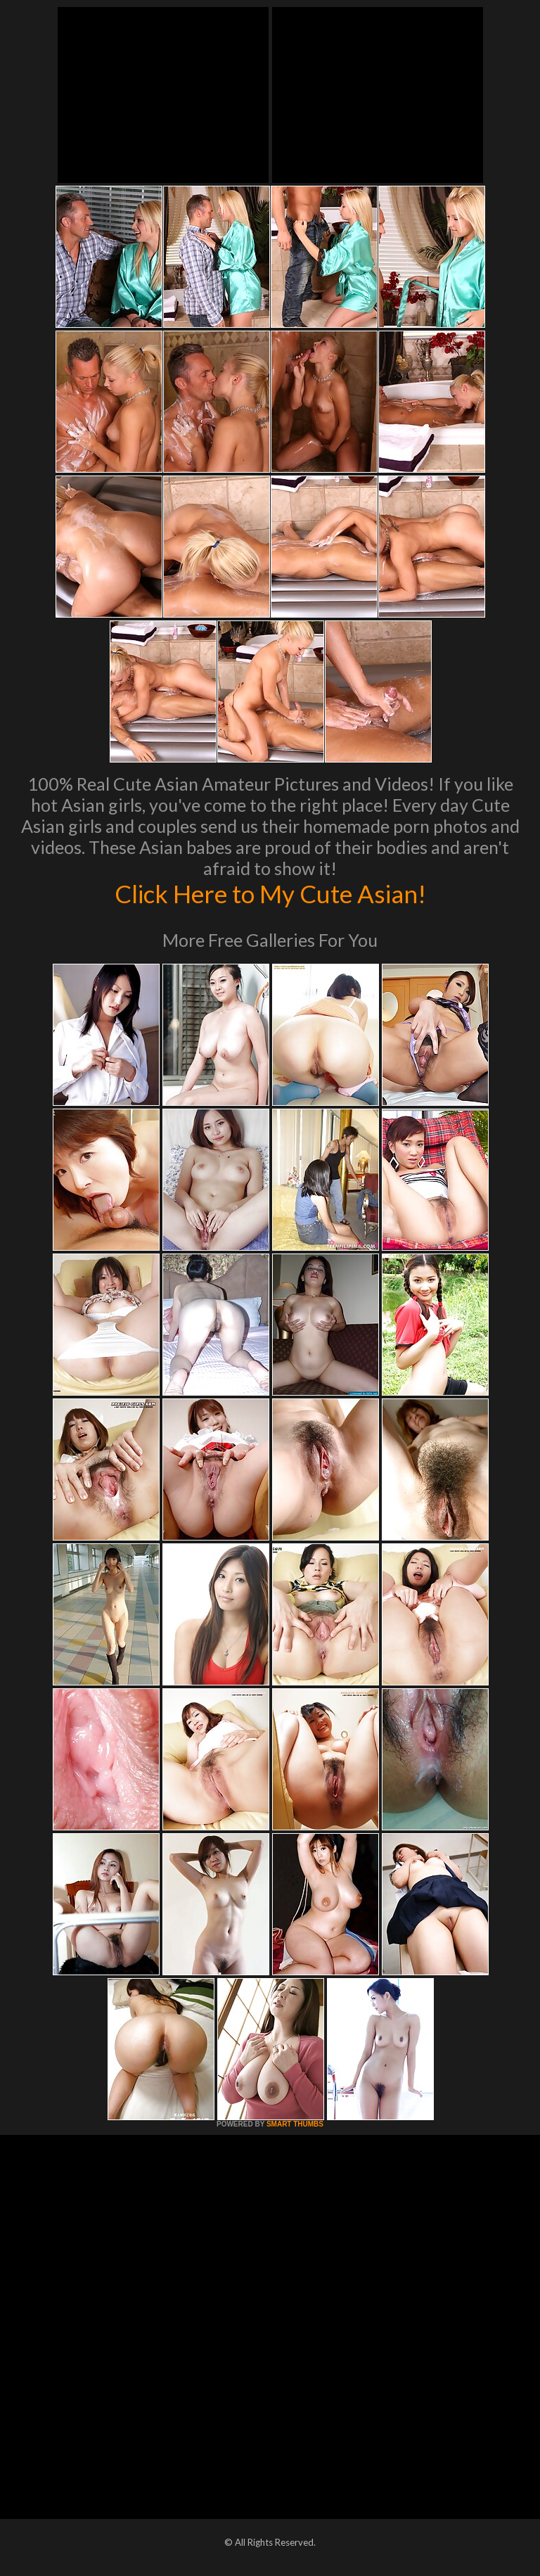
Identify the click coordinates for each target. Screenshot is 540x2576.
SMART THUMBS (294, 2124)
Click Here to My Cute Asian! (270, 893)
